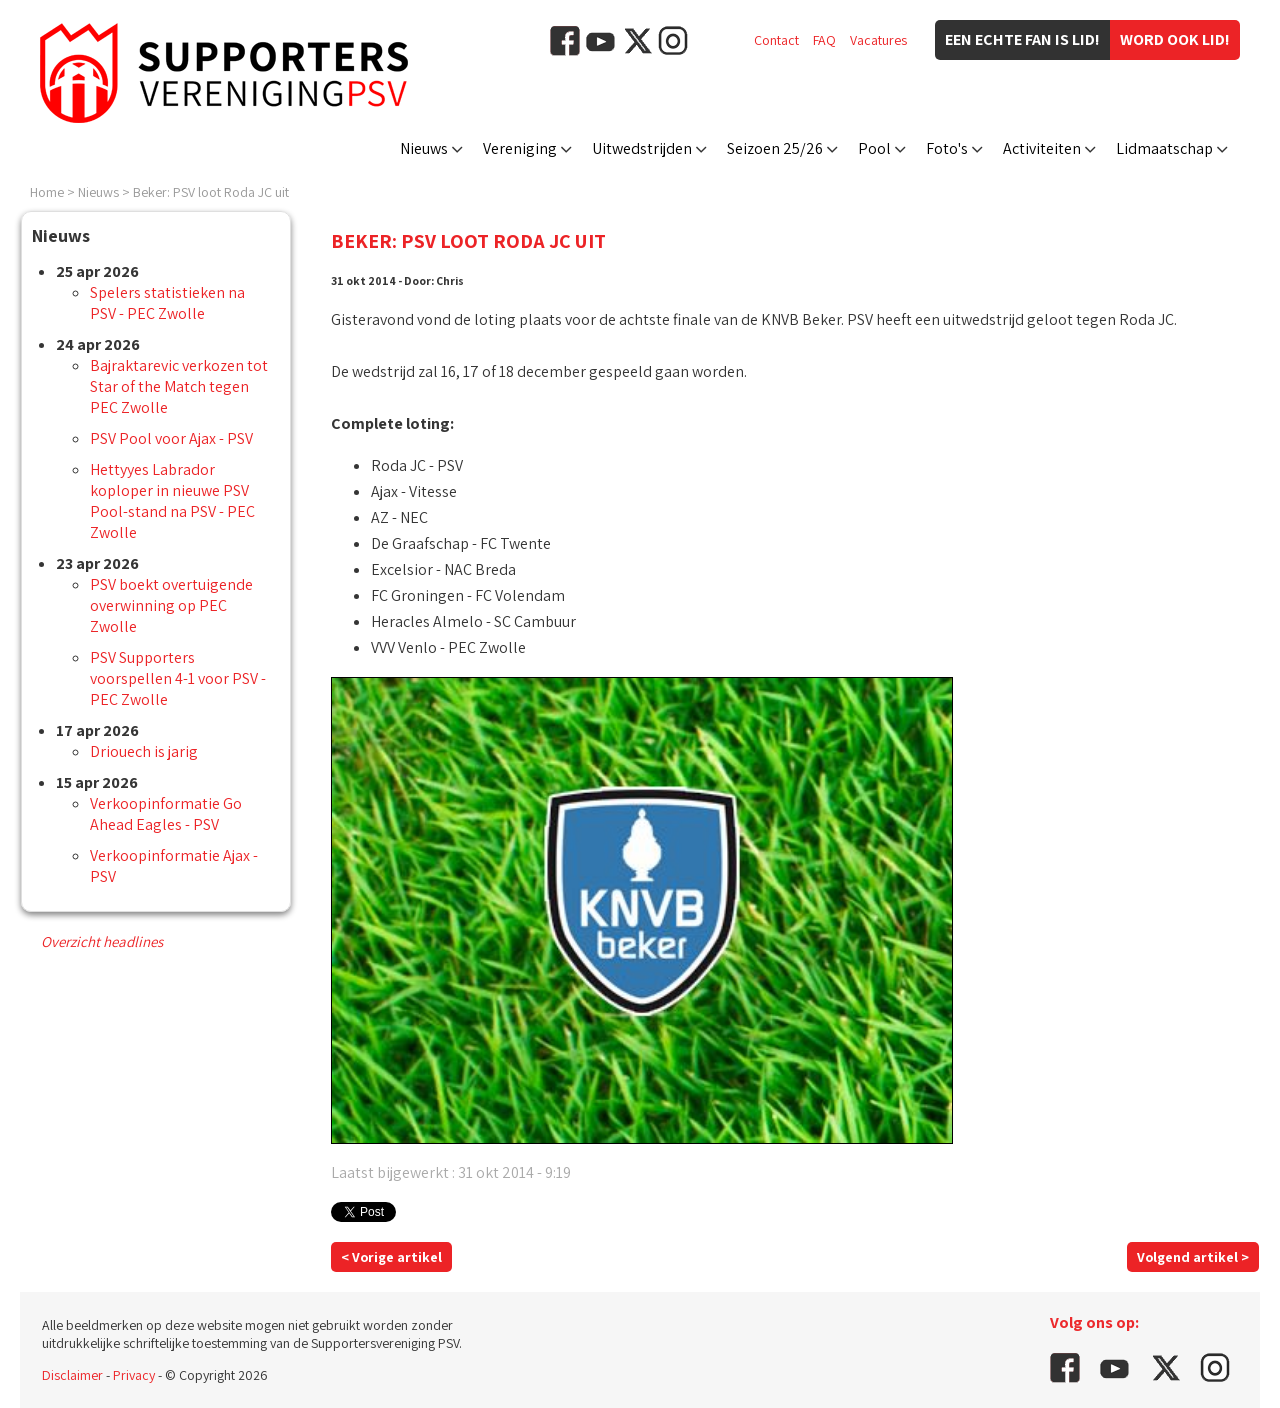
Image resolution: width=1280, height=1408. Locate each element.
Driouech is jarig (144, 751)
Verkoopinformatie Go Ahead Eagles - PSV (166, 814)
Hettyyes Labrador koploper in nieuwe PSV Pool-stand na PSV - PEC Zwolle (172, 501)
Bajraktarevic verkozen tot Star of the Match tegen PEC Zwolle (179, 386)
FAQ (824, 40)
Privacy (134, 1375)
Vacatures (878, 40)
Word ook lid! (1175, 39)
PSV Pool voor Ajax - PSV (171, 438)
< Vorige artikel (391, 1257)
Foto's (947, 148)
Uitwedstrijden (642, 148)
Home (47, 192)
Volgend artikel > (1193, 1257)
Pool (874, 148)
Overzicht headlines (102, 941)
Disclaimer (72, 1375)
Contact (776, 40)
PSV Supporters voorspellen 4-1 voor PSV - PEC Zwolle (178, 678)
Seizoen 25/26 (775, 148)
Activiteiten (1042, 148)
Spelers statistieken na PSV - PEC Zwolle (167, 303)
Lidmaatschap (1164, 148)
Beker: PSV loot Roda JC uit (211, 192)
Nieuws (424, 148)
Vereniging (520, 148)
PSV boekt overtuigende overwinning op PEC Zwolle (171, 605)
